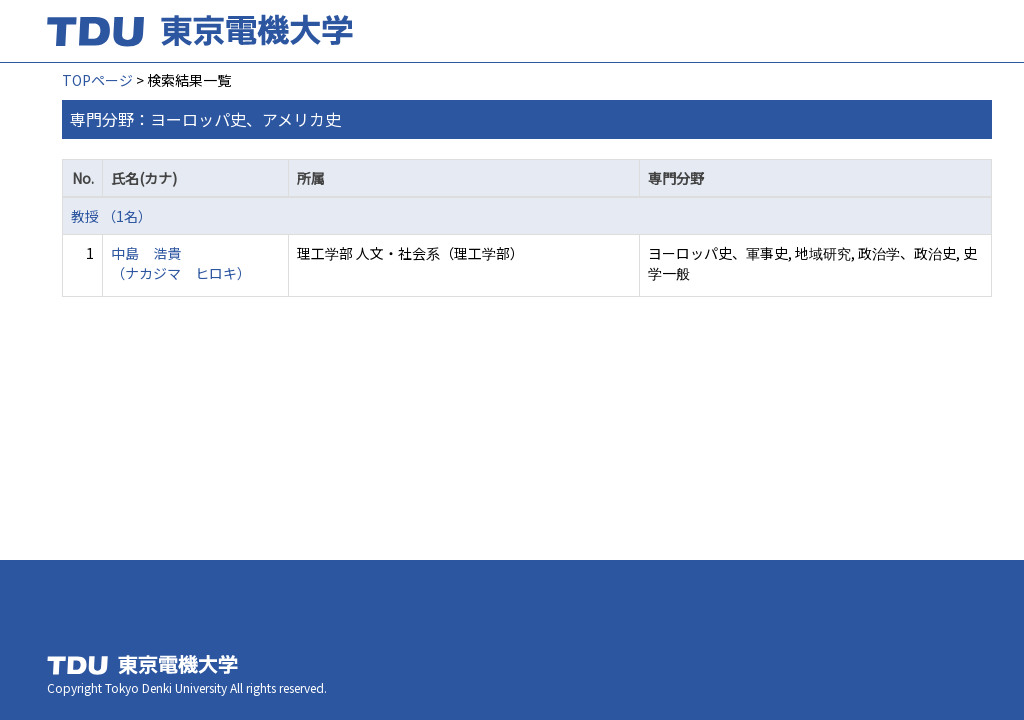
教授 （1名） (111, 216)
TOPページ (97, 80)
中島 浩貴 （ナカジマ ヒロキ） (181, 263)
